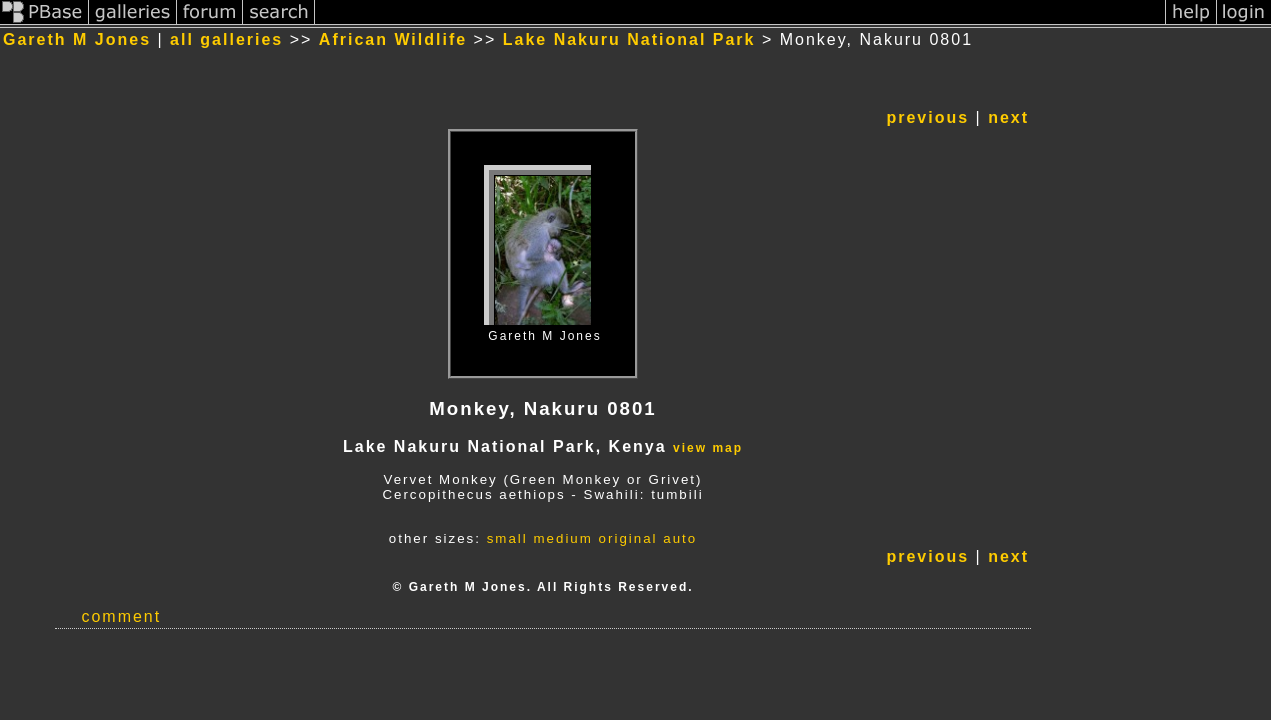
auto (680, 538)
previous (927, 117)
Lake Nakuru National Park (629, 39)
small (507, 538)
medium (562, 538)
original (628, 538)
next (1008, 117)
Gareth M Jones (77, 39)
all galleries (226, 39)
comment (121, 616)
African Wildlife (393, 39)
